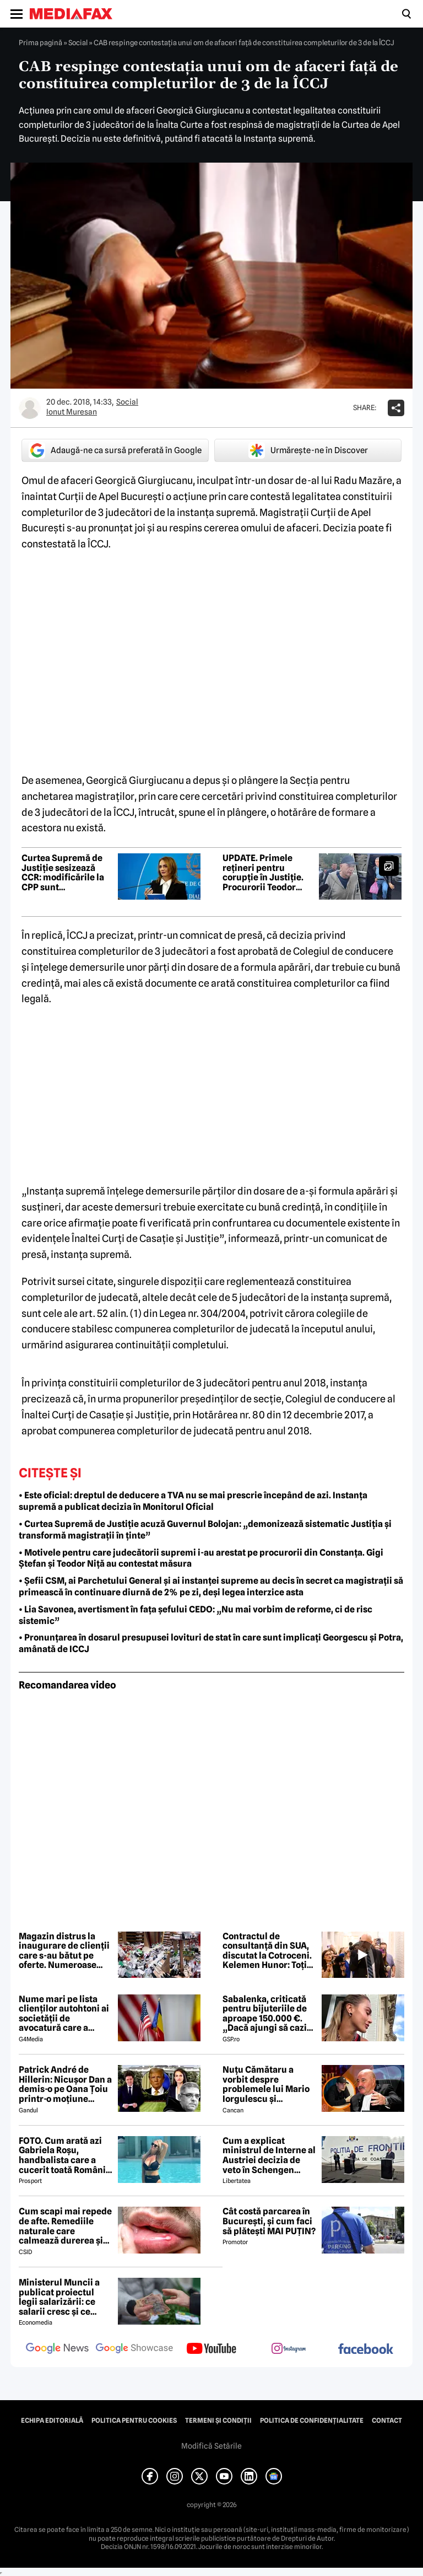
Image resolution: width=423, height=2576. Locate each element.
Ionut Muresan (71, 411)
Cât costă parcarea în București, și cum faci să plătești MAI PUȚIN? (269, 2221)
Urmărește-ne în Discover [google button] (308, 450)
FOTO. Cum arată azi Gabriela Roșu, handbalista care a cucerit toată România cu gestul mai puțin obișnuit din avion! (65, 2155)
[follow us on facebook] (365, 2349)
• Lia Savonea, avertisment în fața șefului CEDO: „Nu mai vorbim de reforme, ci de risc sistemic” (195, 1615)
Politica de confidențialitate (312, 2420)
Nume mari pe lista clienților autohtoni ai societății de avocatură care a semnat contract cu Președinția (64, 2013)
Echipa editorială (52, 2420)
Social (78, 42)
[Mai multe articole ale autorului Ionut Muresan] (30, 408)
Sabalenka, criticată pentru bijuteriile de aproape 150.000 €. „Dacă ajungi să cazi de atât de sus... (265, 2013)
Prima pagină (40, 42)
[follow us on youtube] (211, 2349)
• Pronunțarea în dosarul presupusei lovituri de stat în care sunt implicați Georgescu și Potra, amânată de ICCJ (211, 1643)
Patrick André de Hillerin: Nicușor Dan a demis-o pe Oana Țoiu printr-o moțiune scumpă (65, 2084)
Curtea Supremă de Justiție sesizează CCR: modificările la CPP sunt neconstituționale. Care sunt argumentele (62, 872)
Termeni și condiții (218, 2420)
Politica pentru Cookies (134, 2420)
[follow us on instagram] (288, 2349)
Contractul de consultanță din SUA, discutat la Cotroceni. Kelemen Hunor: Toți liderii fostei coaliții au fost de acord (269, 1951)
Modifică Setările (211, 2445)
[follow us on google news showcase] (134, 2349)
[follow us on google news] (57, 2349)
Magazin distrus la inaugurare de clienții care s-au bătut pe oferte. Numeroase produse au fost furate (65, 1951)
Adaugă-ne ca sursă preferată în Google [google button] (115, 450)
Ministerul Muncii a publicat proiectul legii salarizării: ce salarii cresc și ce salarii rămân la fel (59, 2297)
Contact (387, 2420)
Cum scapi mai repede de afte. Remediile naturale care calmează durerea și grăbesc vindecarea (65, 2226)
